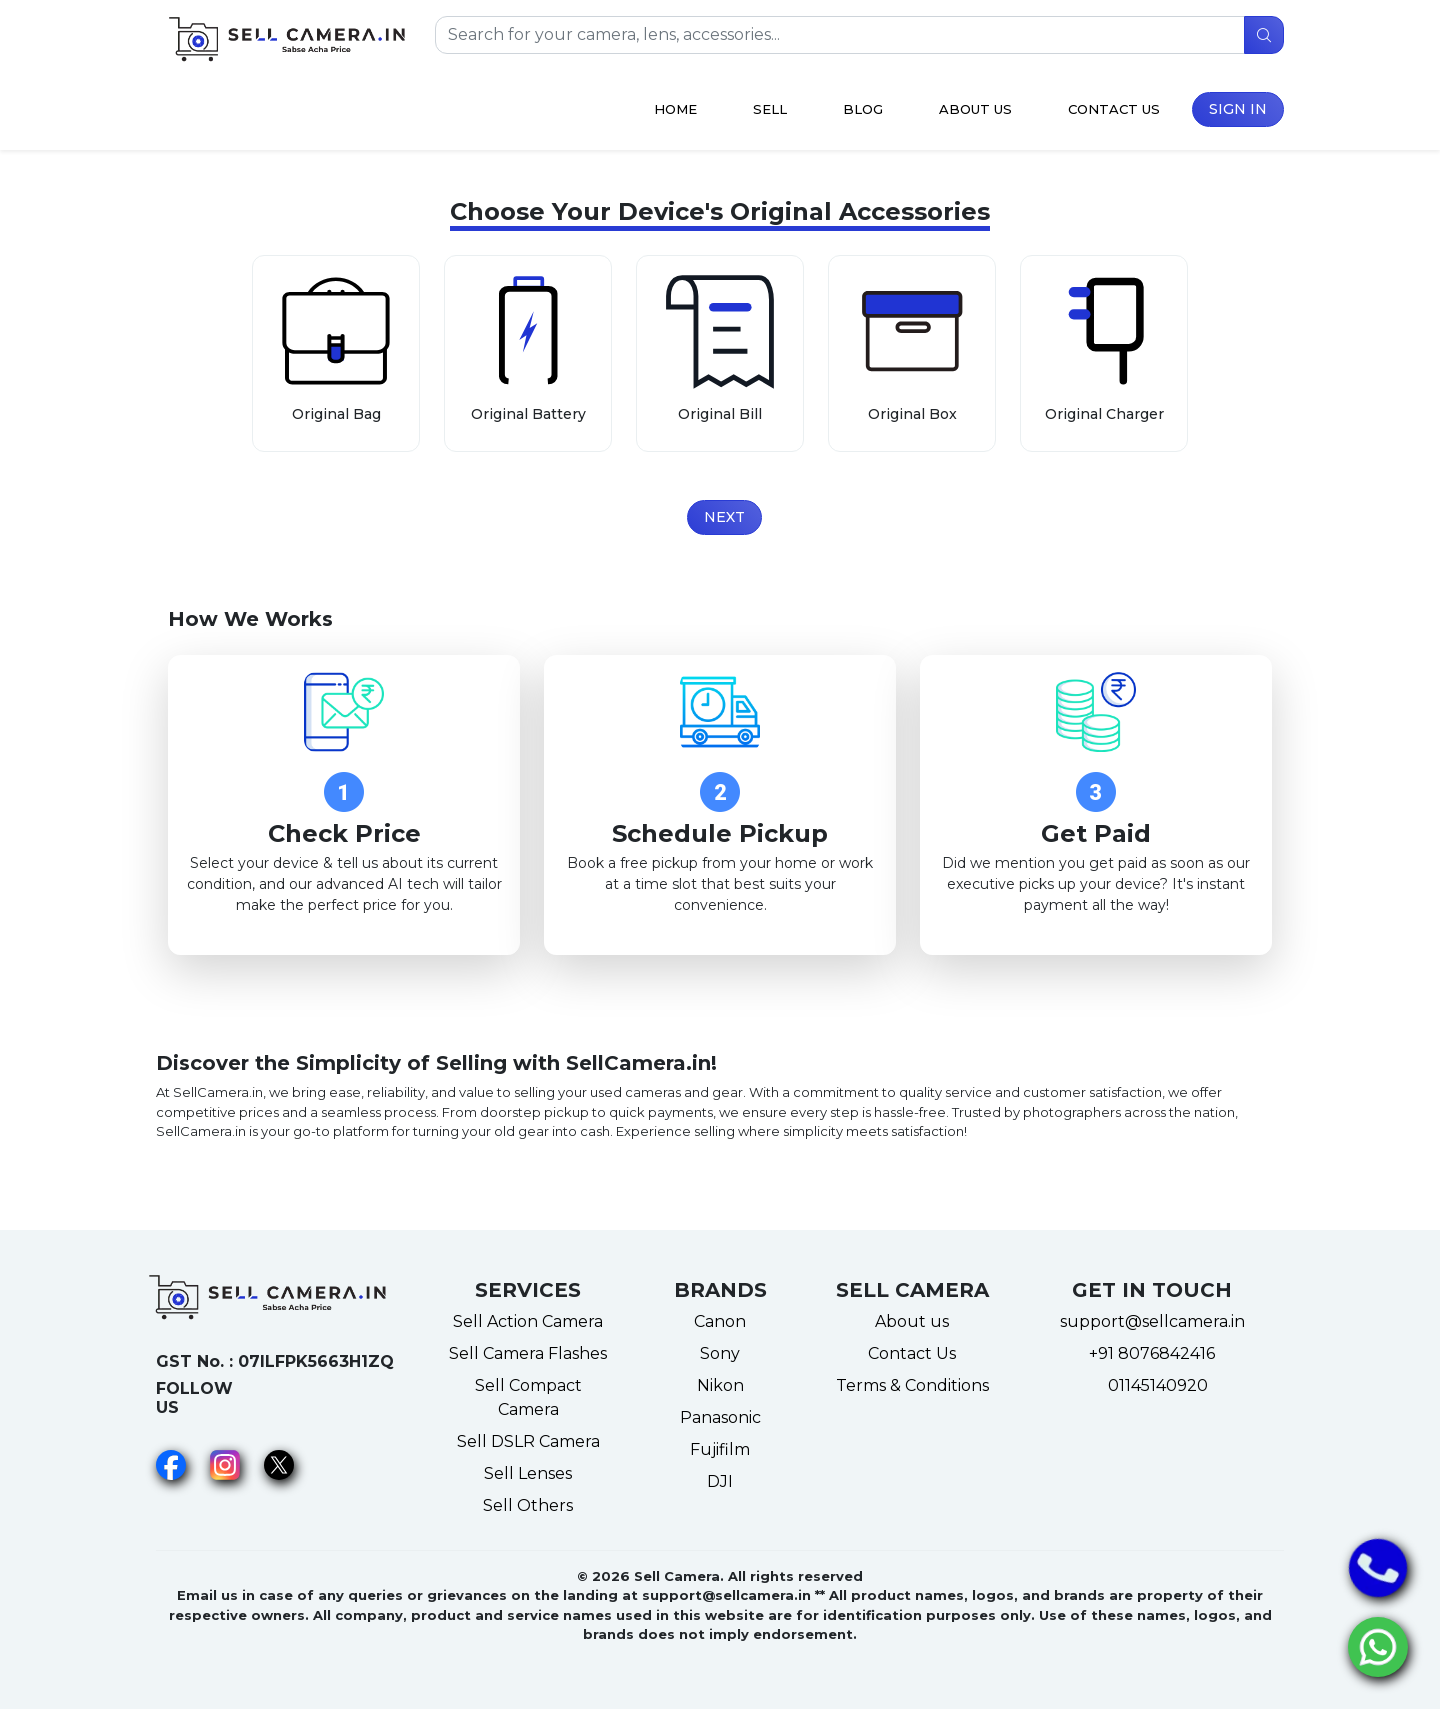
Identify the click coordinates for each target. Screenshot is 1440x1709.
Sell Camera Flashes (528, 1353)
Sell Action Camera (528, 1321)
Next (724, 517)
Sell (770, 109)
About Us (975, 109)
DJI (720, 1481)
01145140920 (1152, 1385)
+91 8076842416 (1152, 1353)
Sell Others (528, 1505)
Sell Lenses (528, 1473)
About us (912, 1321)
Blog (863, 109)
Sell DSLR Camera (528, 1441)
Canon (720, 1321)
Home (675, 109)
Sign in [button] (1238, 109)
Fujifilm (720, 1449)
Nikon (720, 1385)
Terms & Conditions (912, 1385)
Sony (720, 1353)
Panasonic (720, 1417)
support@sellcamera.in (1152, 1321)
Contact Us (1114, 109)
